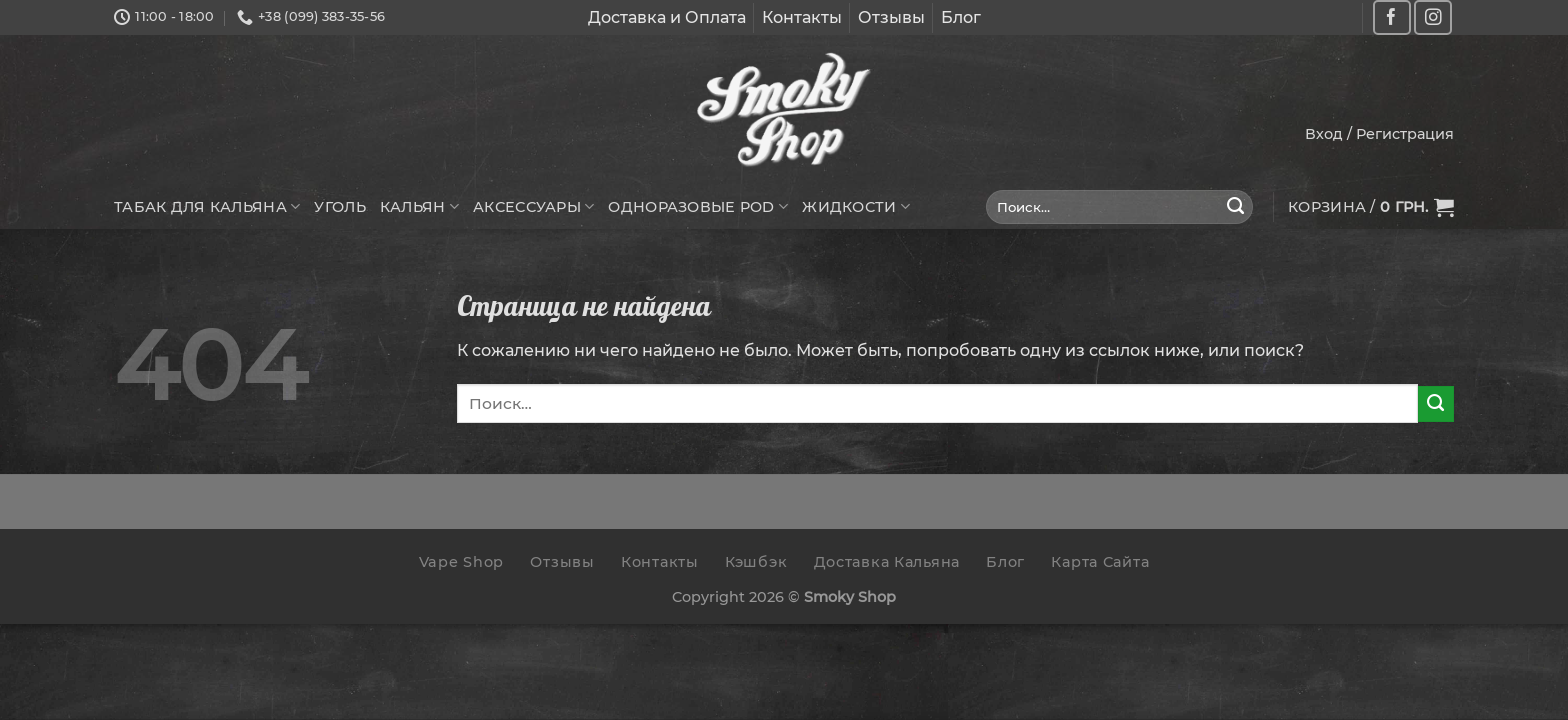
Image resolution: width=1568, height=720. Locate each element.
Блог (961, 17)
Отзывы (891, 17)
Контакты (802, 17)
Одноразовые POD (698, 206)
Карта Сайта (1100, 562)
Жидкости (856, 206)
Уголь (339, 207)
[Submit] (1236, 207)
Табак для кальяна (207, 206)
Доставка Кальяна (887, 562)
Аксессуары (533, 206)
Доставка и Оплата (667, 17)
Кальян (419, 206)
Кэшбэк (756, 562)
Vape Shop (461, 562)
